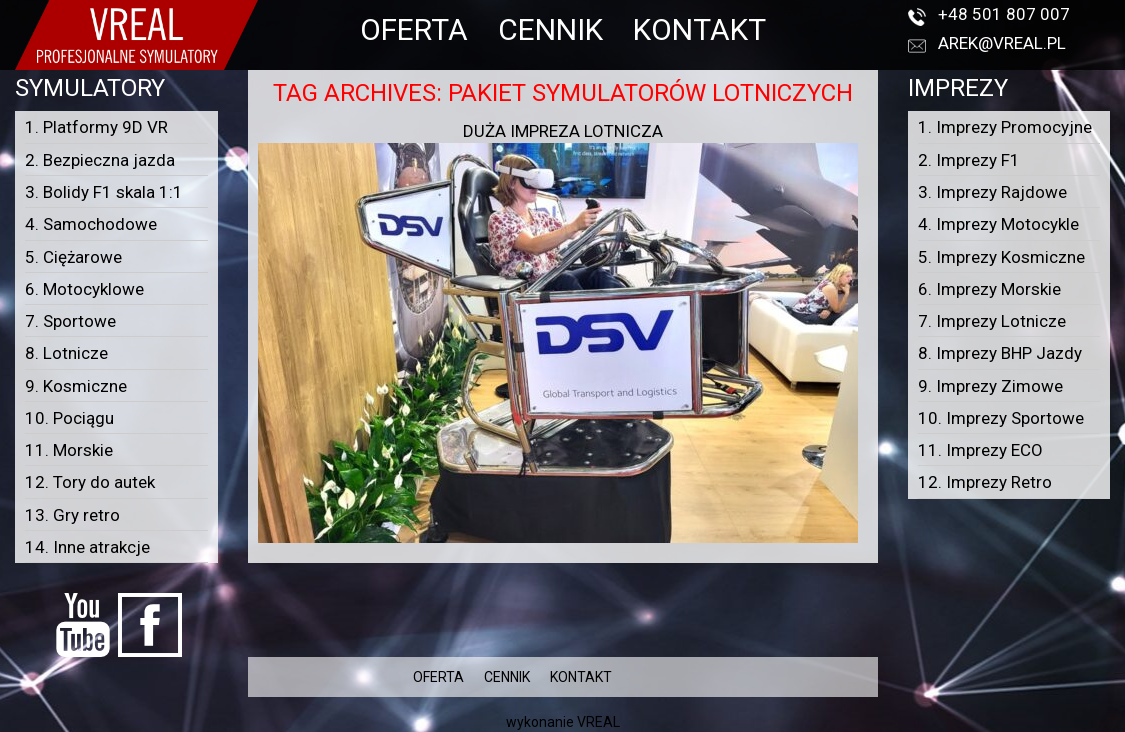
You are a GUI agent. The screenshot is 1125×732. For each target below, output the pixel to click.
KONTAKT (699, 29)
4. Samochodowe (91, 224)
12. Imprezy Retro (985, 482)
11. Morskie (69, 450)
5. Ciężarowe (73, 257)
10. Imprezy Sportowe (1001, 418)
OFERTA (414, 29)
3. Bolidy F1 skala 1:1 (104, 192)
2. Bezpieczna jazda (100, 160)
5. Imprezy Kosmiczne (1001, 257)
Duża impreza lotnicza (563, 131)
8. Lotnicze (66, 353)
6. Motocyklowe (84, 289)
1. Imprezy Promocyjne (1005, 127)
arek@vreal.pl (1002, 43)
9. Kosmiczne (76, 386)
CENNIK (550, 29)
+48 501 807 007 (1004, 14)
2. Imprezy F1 (969, 160)
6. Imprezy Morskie (989, 289)
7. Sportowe (70, 321)
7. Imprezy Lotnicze (992, 321)
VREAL (598, 722)
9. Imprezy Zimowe (990, 386)
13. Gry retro (72, 515)
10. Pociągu (69, 418)
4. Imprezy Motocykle (998, 224)
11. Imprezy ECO (980, 450)
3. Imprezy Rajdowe (992, 192)
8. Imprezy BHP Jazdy (1000, 353)
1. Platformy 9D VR (96, 127)
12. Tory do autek (90, 482)
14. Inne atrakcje (87, 547)
